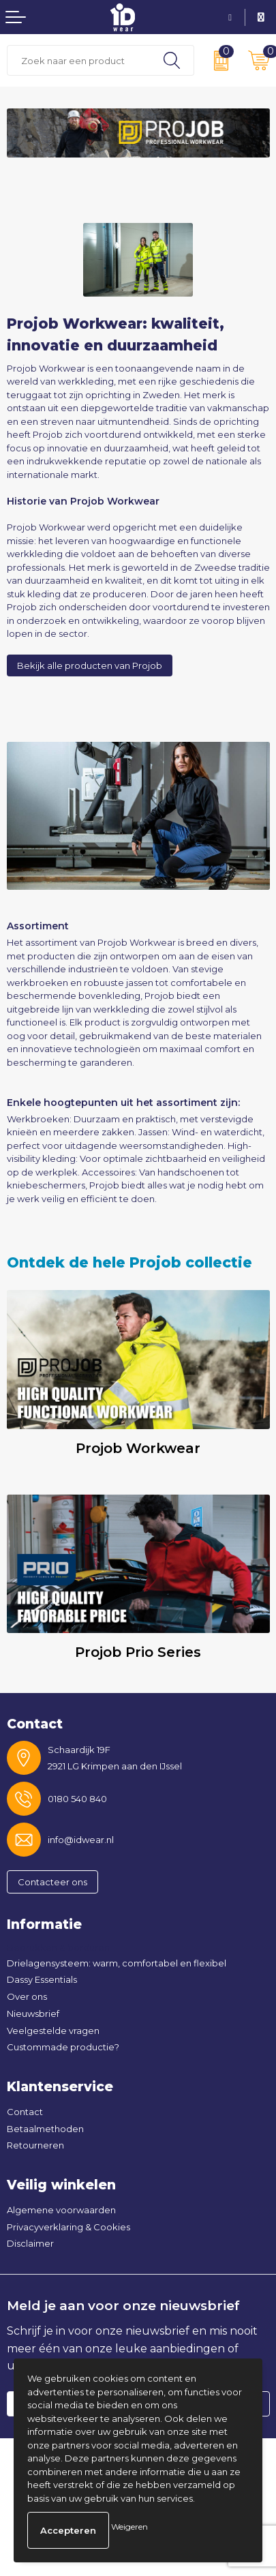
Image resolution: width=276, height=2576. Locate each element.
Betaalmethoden (45, 2128)
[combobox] (79, 60)
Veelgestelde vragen (53, 2030)
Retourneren (35, 2145)
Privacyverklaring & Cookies (68, 2226)
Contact (25, 2111)
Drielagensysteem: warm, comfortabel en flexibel (116, 1963)
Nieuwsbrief (33, 2013)
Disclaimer (30, 2243)
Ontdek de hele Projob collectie (129, 1262)
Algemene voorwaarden (61, 2209)
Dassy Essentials (42, 1979)
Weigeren (129, 2526)
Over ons (27, 1996)
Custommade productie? (63, 2046)
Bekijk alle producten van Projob (89, 665)
